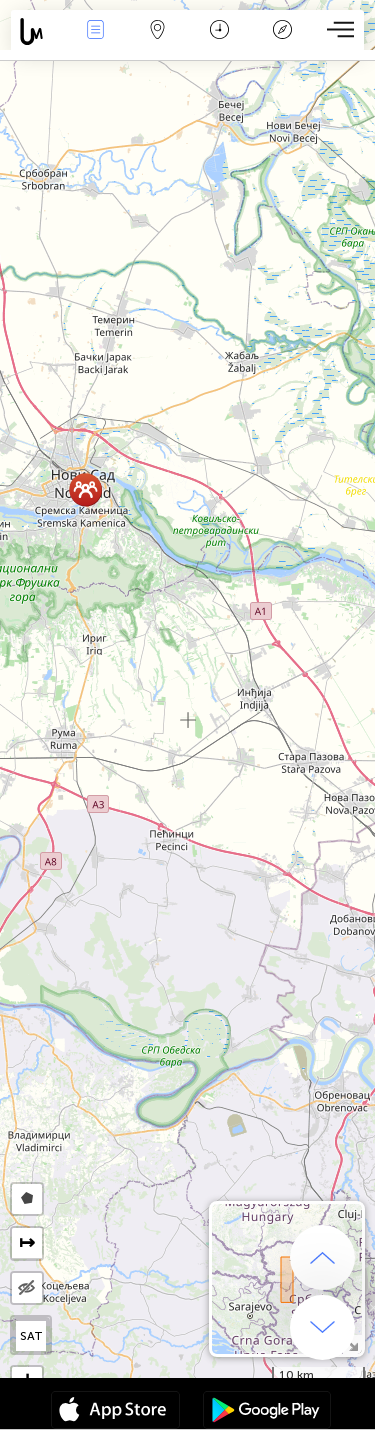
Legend (282, 31)
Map (158, 31)
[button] (85, 489)
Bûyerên (95, 31)
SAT (31, 1336)
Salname (219, 31)
